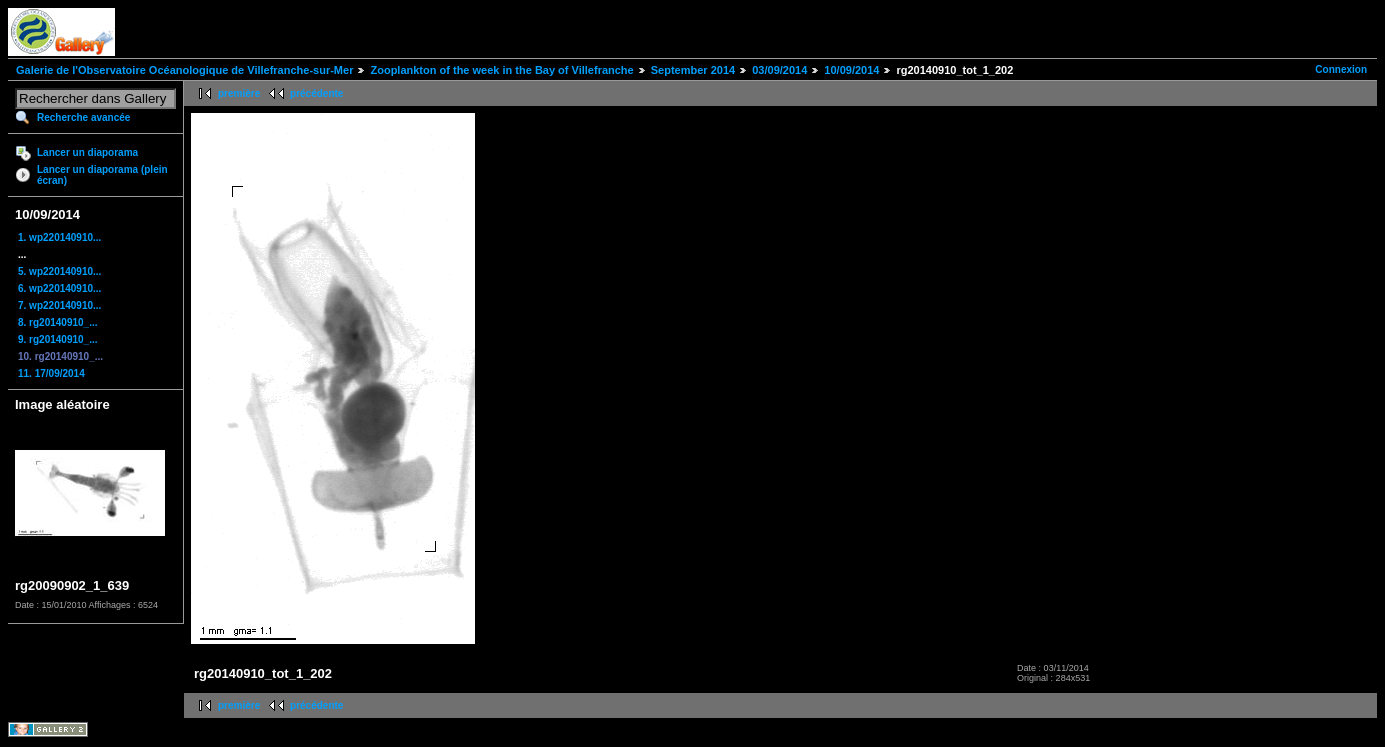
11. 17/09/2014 (51, 373)
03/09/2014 (779, 70)
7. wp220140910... (59, 305)
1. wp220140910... (59, 237)
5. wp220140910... (59, 271)
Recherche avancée (83, 117)
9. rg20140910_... (58, 339)
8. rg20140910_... (58, 322)
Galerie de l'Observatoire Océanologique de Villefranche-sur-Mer (184, 70)
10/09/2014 (851, 70)
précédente (316, 93)
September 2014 (693, 70)
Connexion (1341, 69)
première (239, 93)
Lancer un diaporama (87, 152)
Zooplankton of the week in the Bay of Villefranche (501, 70)
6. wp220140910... (59, 288)
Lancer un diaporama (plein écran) (102, 175)
